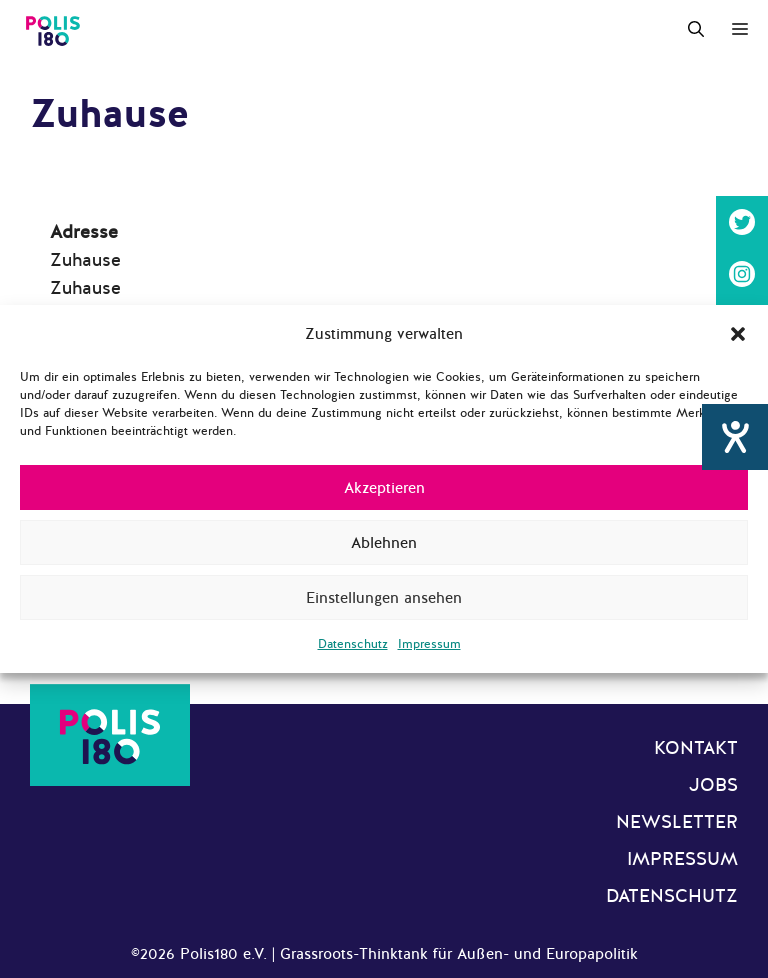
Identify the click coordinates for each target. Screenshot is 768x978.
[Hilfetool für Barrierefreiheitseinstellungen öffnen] (735, 437)
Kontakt (696, 748)
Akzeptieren (384, 488)
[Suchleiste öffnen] (696, 30)
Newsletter (677, 822)
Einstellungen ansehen (384, 598)
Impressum (429, 644)
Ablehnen (384, 543)
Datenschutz (353, 644)
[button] (738, 334)
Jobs (713, 785)
